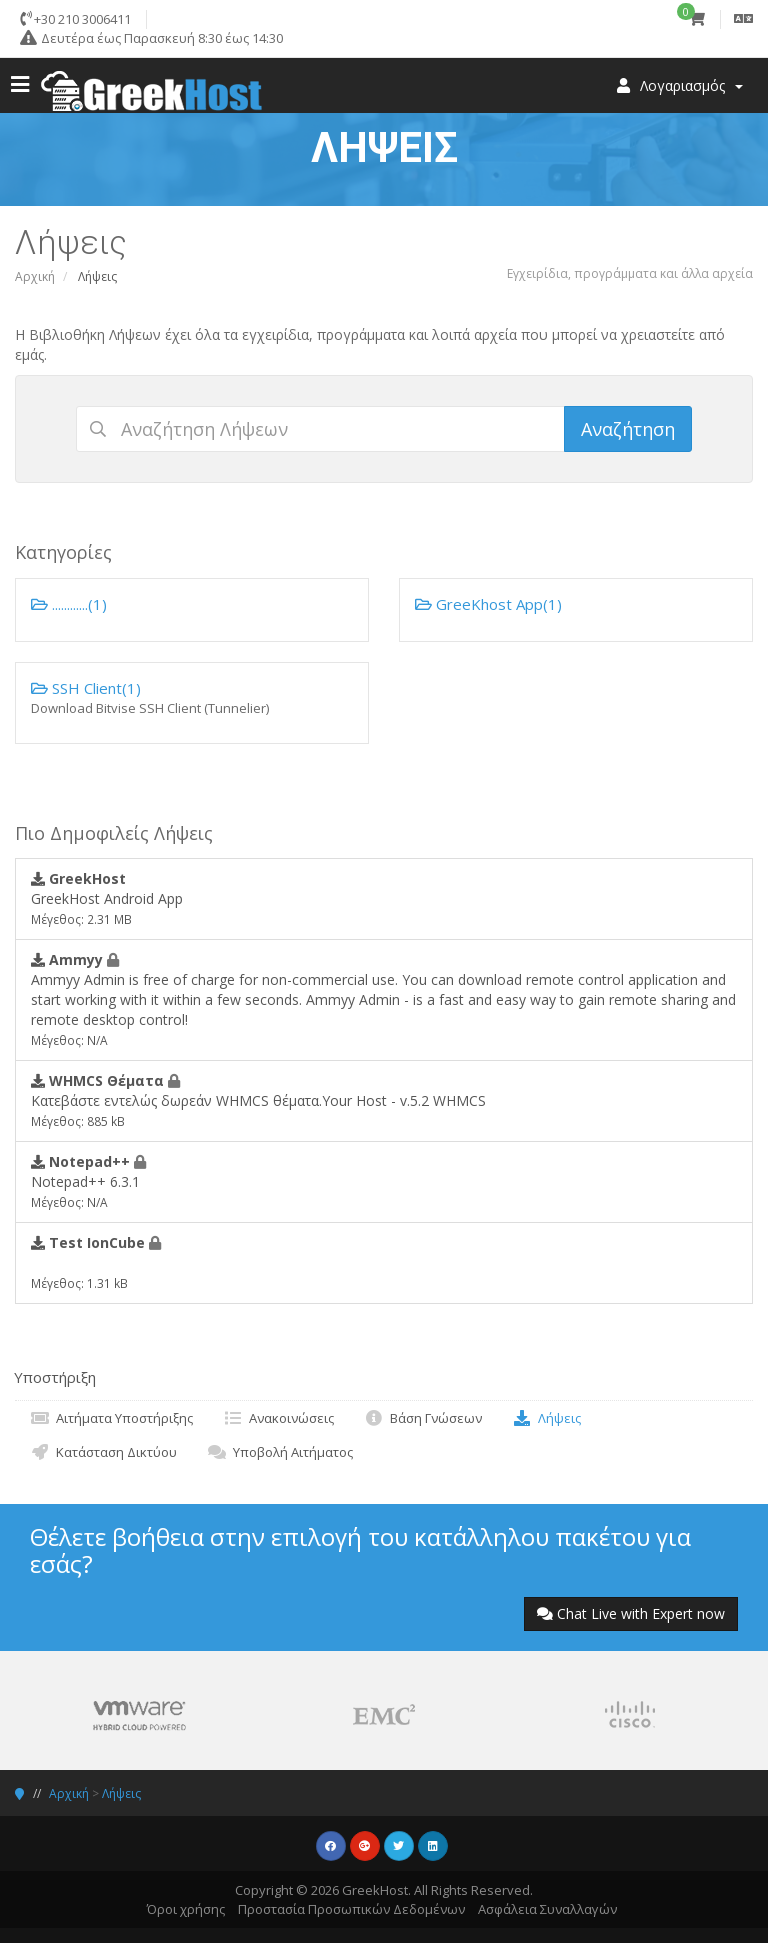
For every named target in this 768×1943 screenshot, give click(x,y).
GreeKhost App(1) (488, 604)
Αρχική (35, 276)
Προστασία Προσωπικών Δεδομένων (351, 1909)
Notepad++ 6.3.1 (88, 1181)
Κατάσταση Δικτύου (103, 1452)
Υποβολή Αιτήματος (280, 1452)
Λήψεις (546, 1418)
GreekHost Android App (107, 898)
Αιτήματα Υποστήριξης (111, 1418)
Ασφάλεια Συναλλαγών (547, 1909)
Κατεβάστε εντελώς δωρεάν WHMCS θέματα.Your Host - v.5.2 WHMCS (258, 1100)
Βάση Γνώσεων (423, 1418)
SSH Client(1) (192, 698)
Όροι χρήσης (186, 1909)
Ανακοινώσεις (278, 1418)
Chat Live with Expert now (631, 1613)
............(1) (69, 604)
